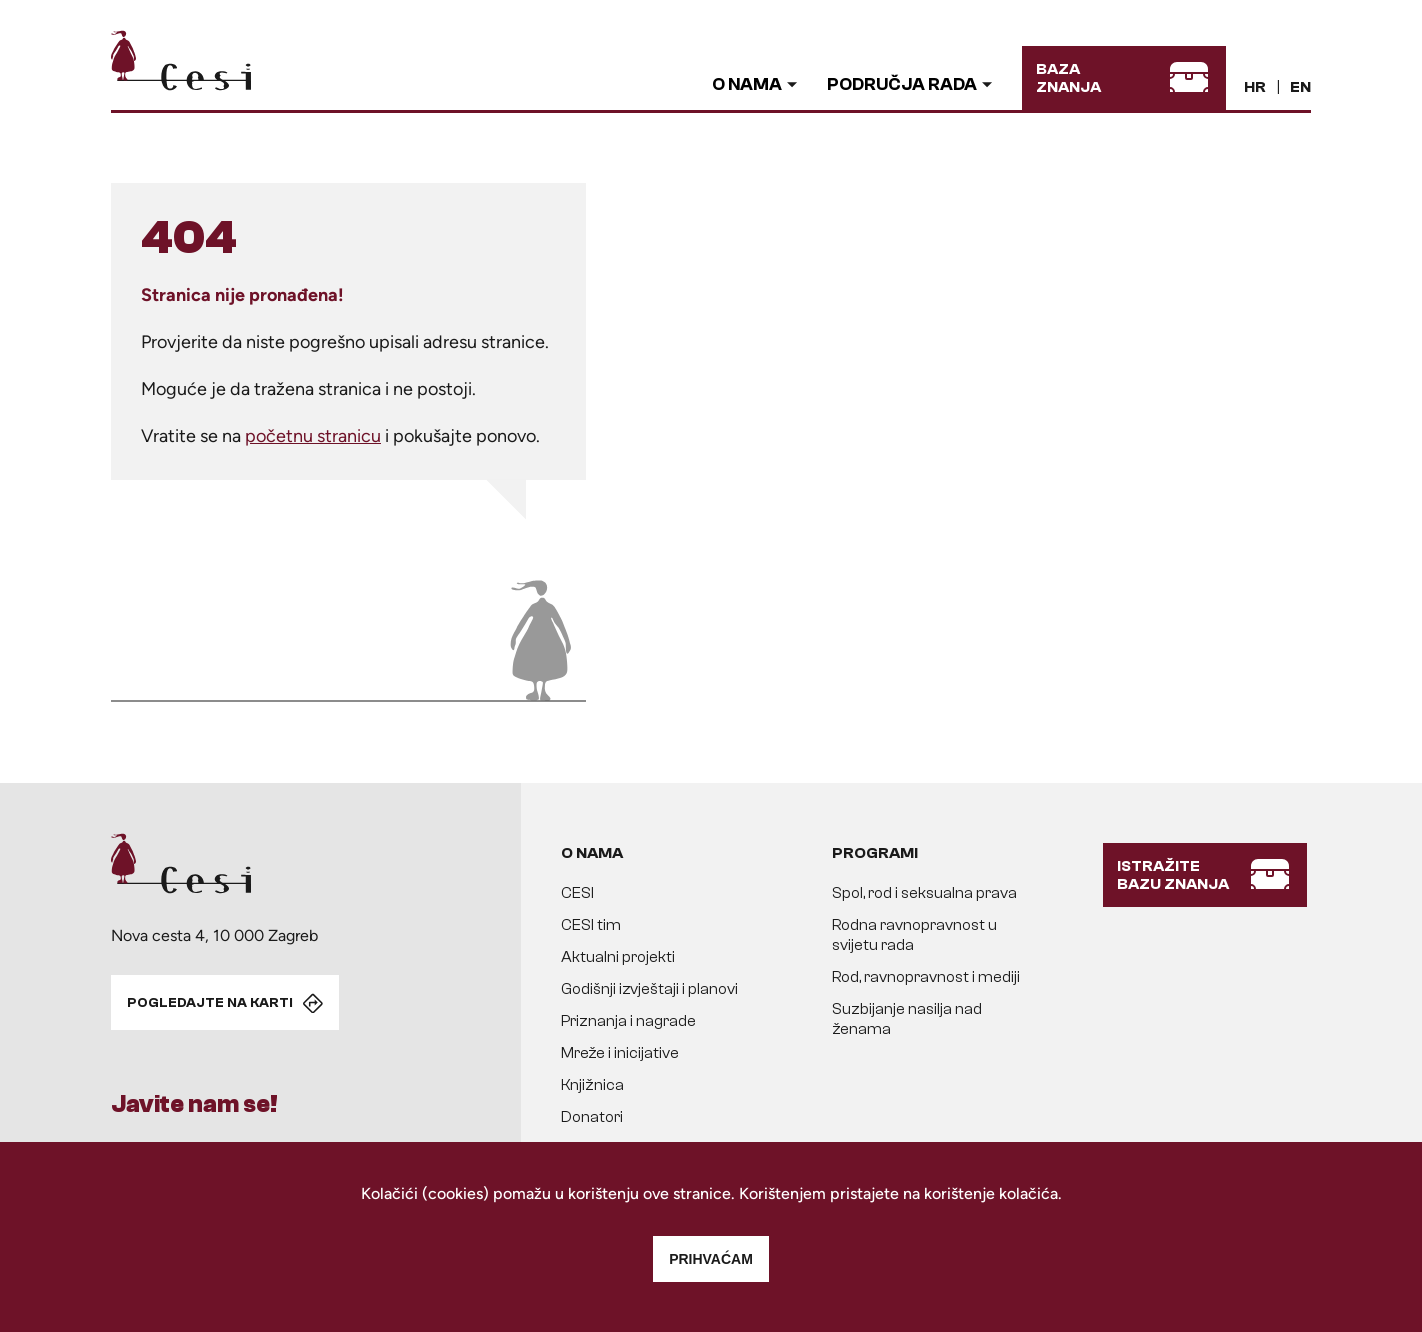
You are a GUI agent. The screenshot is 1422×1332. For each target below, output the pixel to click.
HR (1255, 87)
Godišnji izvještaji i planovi (649, 989)
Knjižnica (592, 1085)
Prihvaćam (711, 1259)
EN (1300, 87)
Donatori (592, 1117)
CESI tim (591, 925)
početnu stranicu (313, 436)
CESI (577, 893)
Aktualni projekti (618, 957)
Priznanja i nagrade (628, 1021)
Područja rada (902, 84)
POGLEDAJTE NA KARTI (210, 1003)
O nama (747, 84)
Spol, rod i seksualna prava (924, 893)
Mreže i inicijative (620, 1053)
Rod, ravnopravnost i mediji (926, 977)
